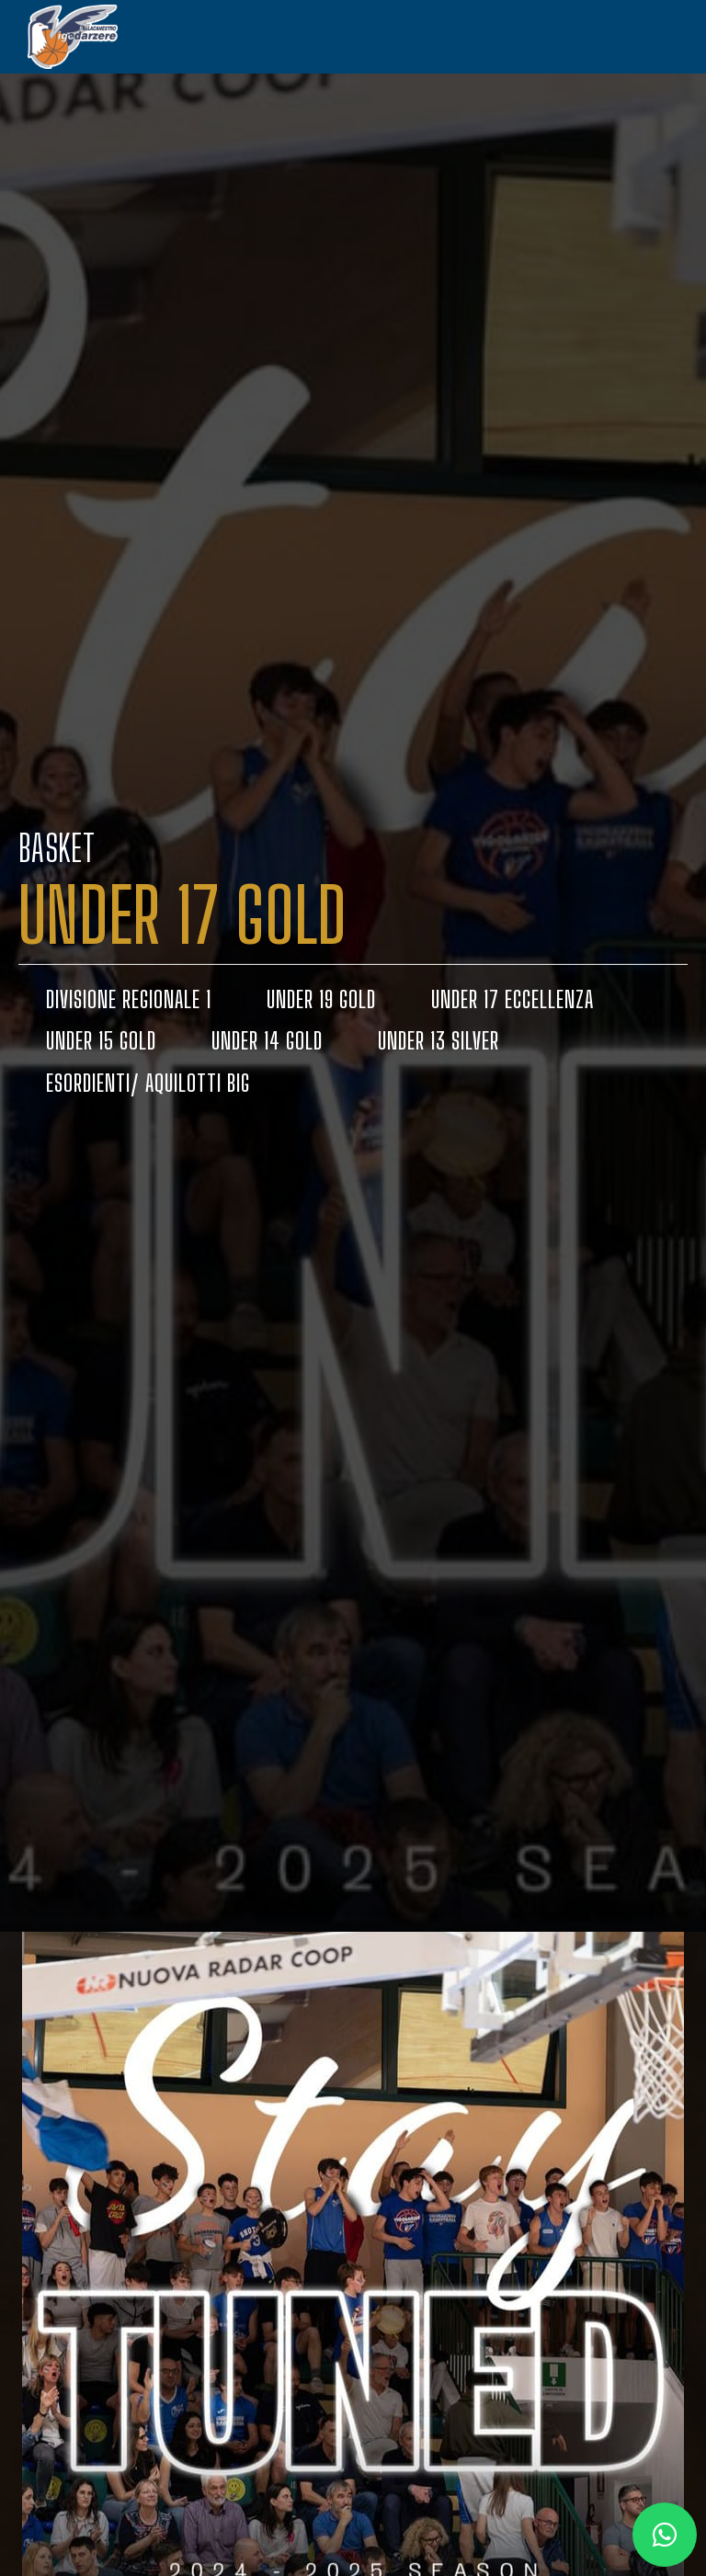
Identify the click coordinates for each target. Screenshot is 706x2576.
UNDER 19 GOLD (321, 999)
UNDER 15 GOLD (101, 1041)
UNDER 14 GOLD (267, 1041)
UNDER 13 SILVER (438, 1041)
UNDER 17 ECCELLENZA (512, 999)
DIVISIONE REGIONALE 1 (128, 999)
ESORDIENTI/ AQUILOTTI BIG (148, 1083)
